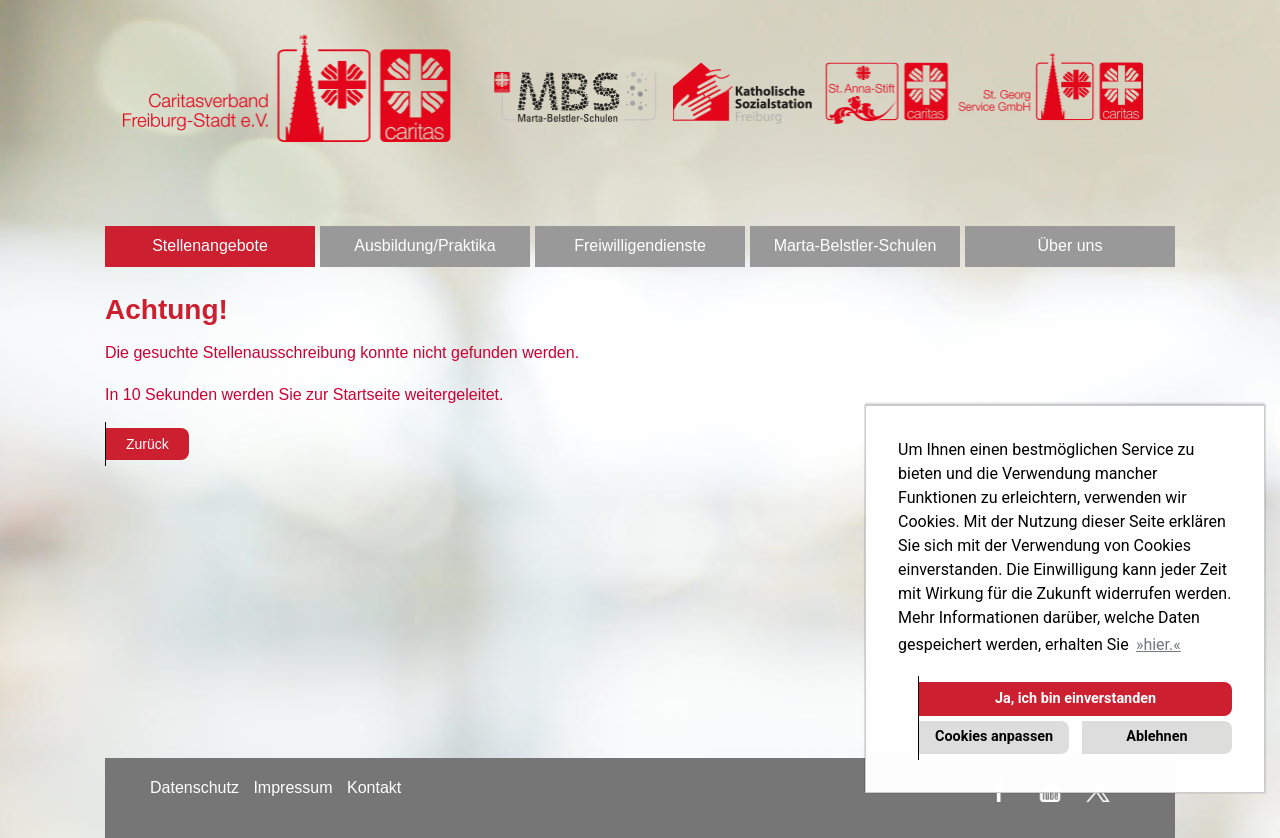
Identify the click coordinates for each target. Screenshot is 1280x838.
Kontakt (374, 787)
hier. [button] (1158, 644)
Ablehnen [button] (1156, 736)
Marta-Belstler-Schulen (855, 245)
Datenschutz (194, 787)
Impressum (292, 787)
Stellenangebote (210, 245)
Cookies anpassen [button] (994, 736)
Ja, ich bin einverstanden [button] (1075, 698)
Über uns (1070, 245)
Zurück (147, 444)
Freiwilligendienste (640, 245)
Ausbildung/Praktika (424, 245)
